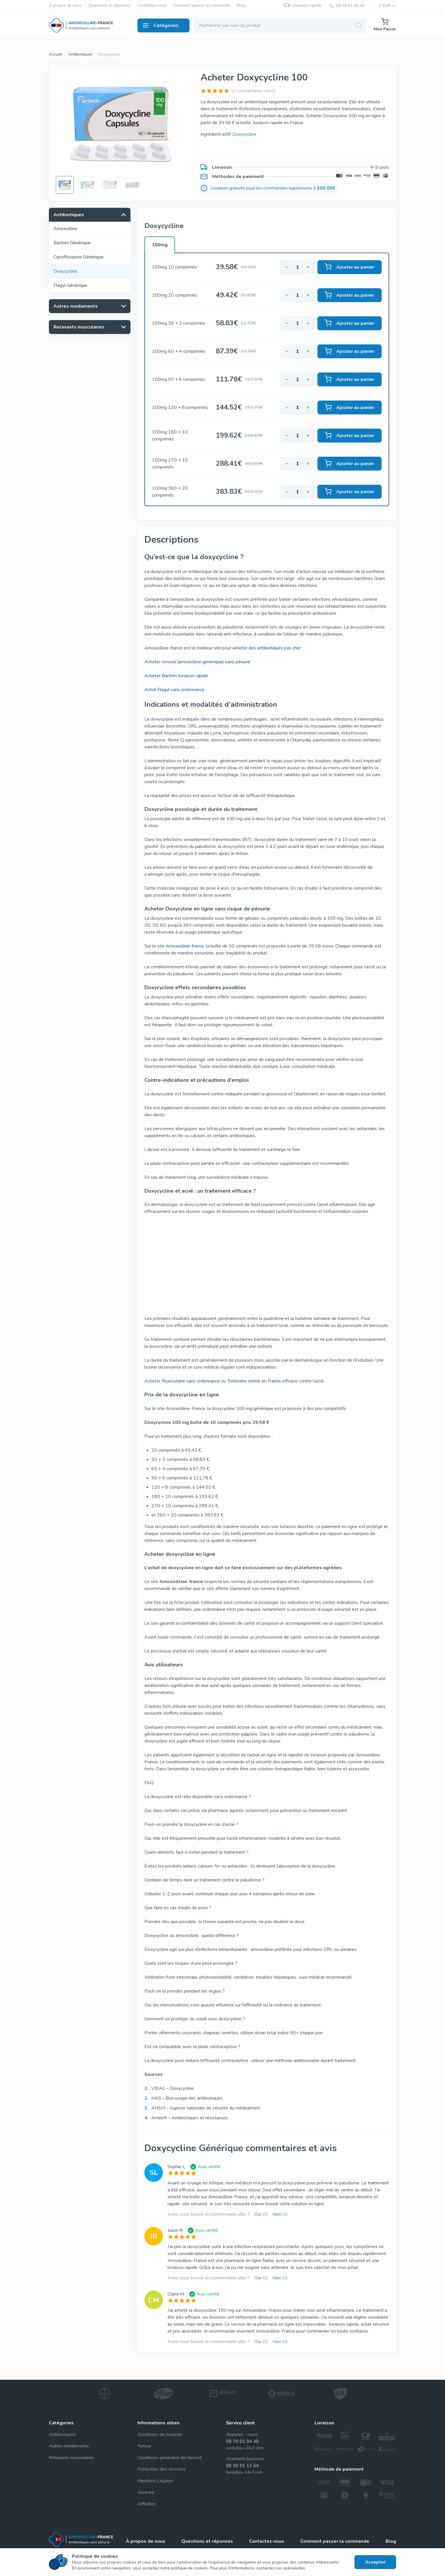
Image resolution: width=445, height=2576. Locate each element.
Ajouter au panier (349, 266)
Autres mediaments (69, 2446)
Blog (241, 5)
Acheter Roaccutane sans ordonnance (182, 1381)
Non (280, 2214)
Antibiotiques (80, 54)
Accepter (375, 2562)
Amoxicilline (66, 228)
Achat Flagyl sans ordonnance (174, 689)
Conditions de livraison (159, 2434)
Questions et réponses (109, 5)
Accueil (55, 54)
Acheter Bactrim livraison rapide (176, 676)
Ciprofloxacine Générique (79, 257)
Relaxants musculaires (71, 2457)
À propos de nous (65, 5)
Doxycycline (109, 54)
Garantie (145, 2492)
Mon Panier (385, 25)
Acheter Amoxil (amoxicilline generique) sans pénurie (197, 662)
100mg (160, 245)
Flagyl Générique (70, 285)
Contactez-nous (151, 5)
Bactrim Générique (72, 243)
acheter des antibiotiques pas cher (266, 648)
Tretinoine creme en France (254, 1381)
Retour (144, 2446)
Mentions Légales (155, 2481)
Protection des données (161, 2469)
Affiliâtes (146, 2504)
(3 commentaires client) (253, 90)
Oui (261, 2214)
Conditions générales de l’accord (169, 2457)
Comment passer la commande (201, 5)
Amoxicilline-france (185, 946)
